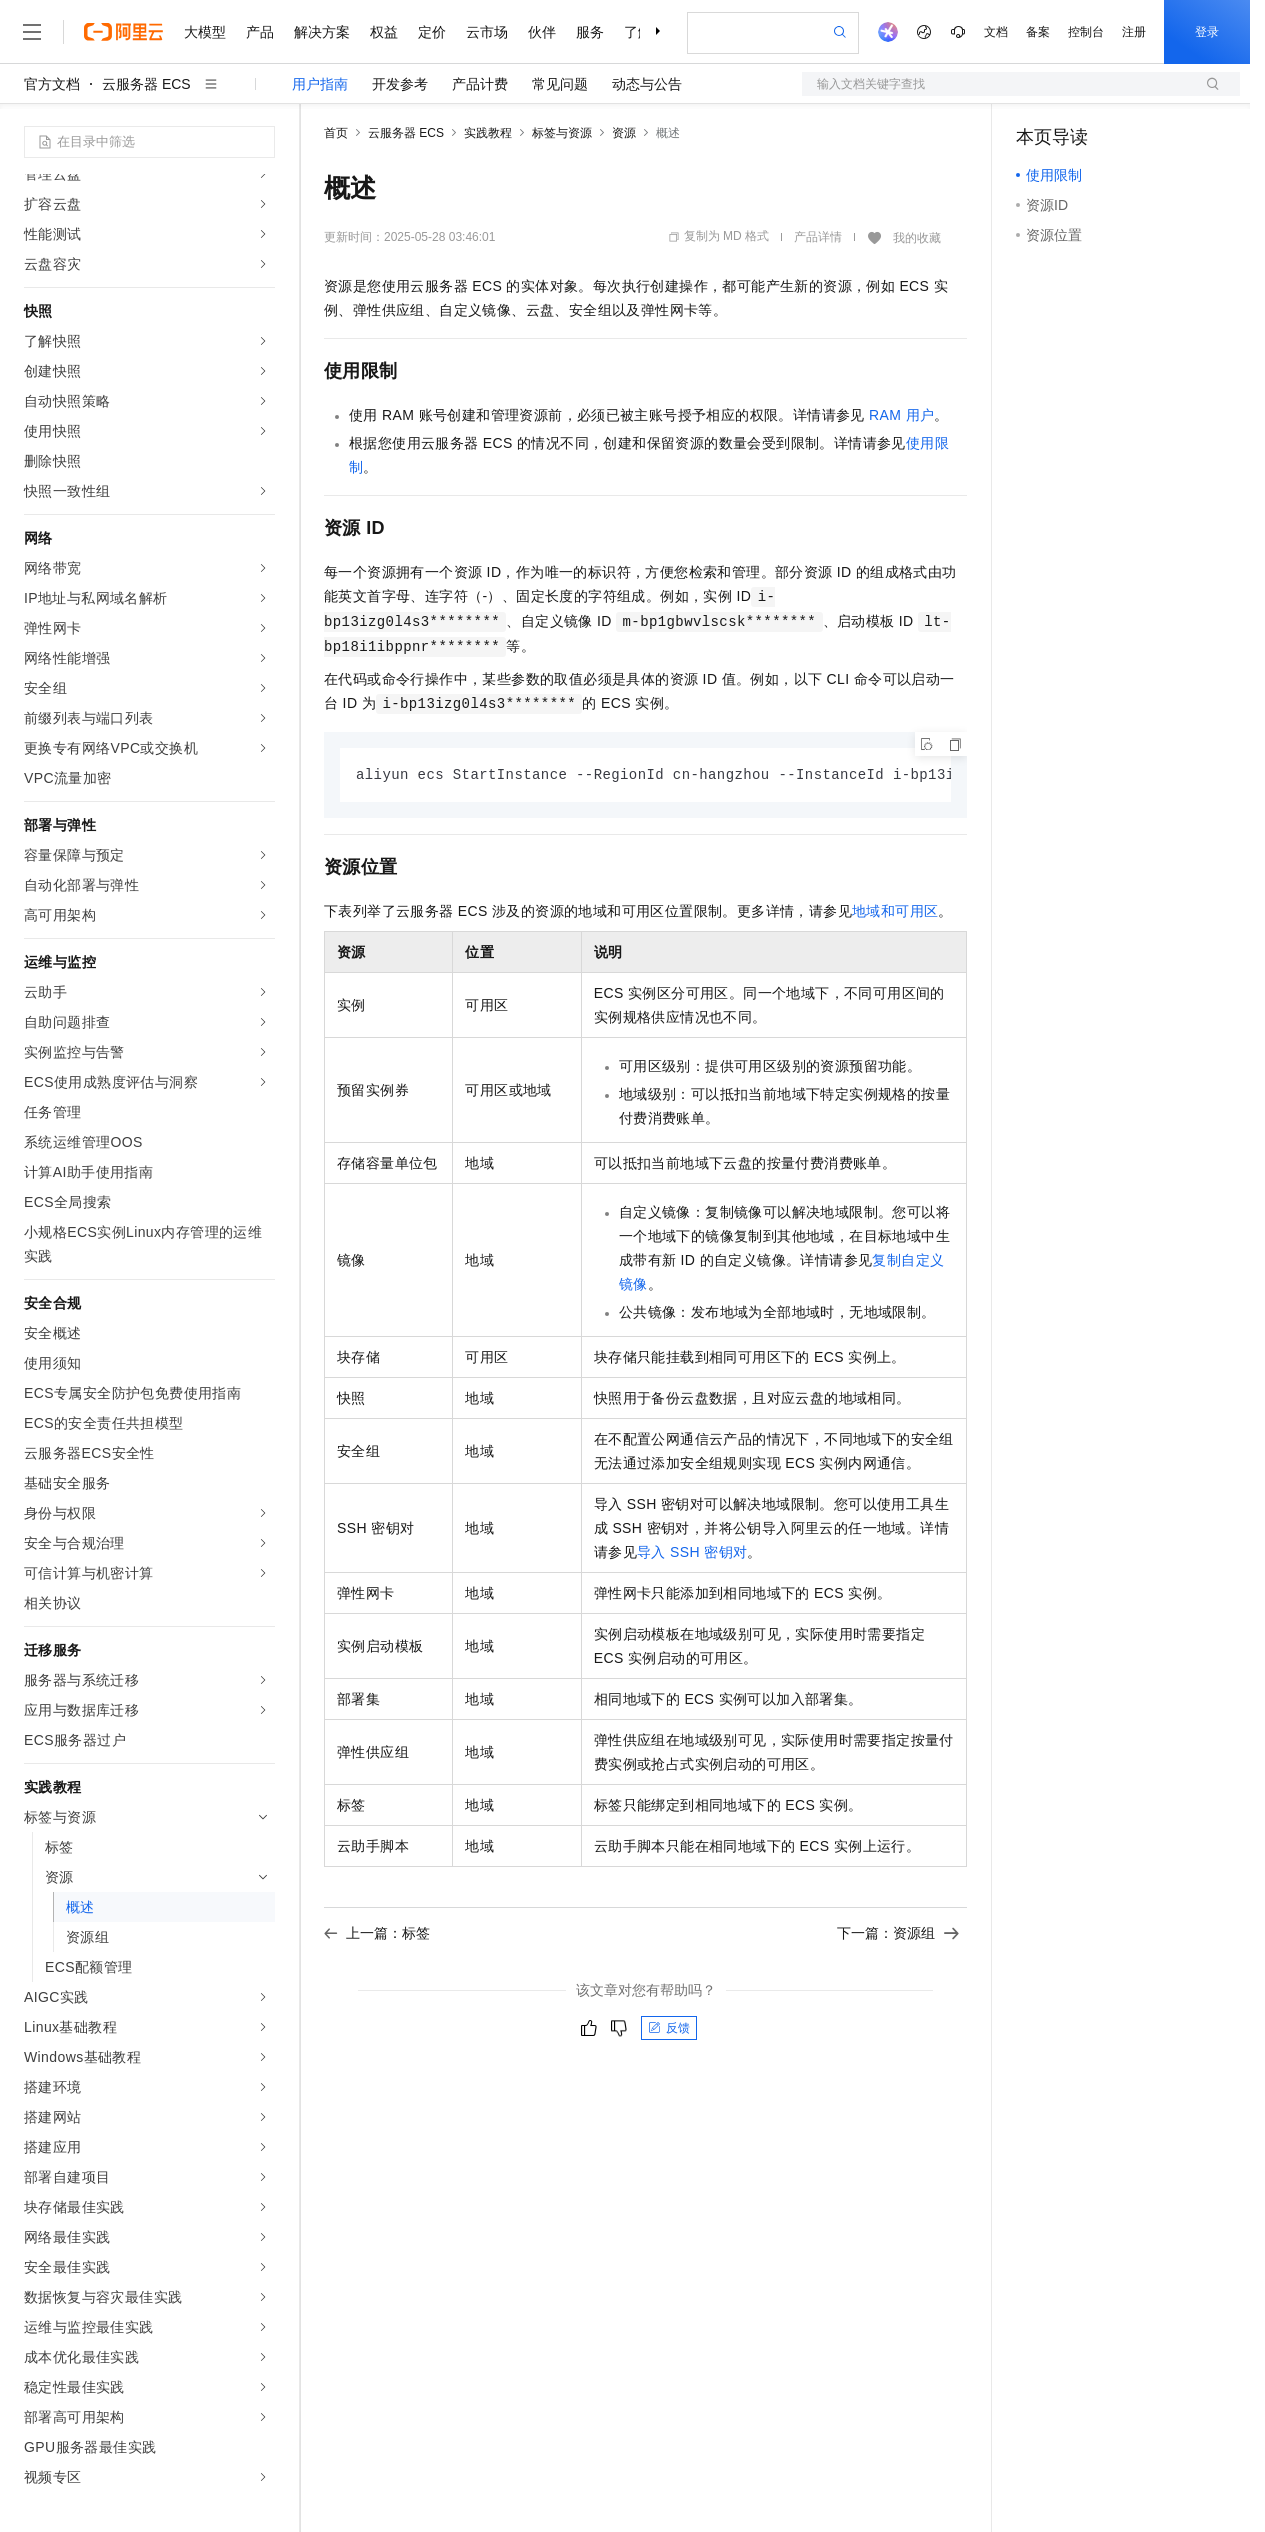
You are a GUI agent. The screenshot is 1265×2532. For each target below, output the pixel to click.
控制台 (1086, 32)
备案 (1038, 32)
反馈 (669, 2029)
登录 (1207, 32)
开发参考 (400, 84)
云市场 (487, 32)
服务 (590, 32)
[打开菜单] (32, 32)
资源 (624, 133)
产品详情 (818, 237)
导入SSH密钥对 (692, 1553)
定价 (432, 32)
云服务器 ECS (146, 84)
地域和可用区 (895, 912)
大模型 (205, 32)
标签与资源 (562, 133)
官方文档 (52, 84)
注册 (1134, 32)
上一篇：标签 (377, 1934)
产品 (260, 32)
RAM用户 (901, 415)
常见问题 (560, 84)
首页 (336, 133)
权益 (384, 32)
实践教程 (488, 133)
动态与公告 (647, 84)
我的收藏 (917, 238)
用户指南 (320, 84)
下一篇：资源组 (898, 1934)
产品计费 (480, 84)
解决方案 (322, 32)
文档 (996, 32)
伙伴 (542, 32)
